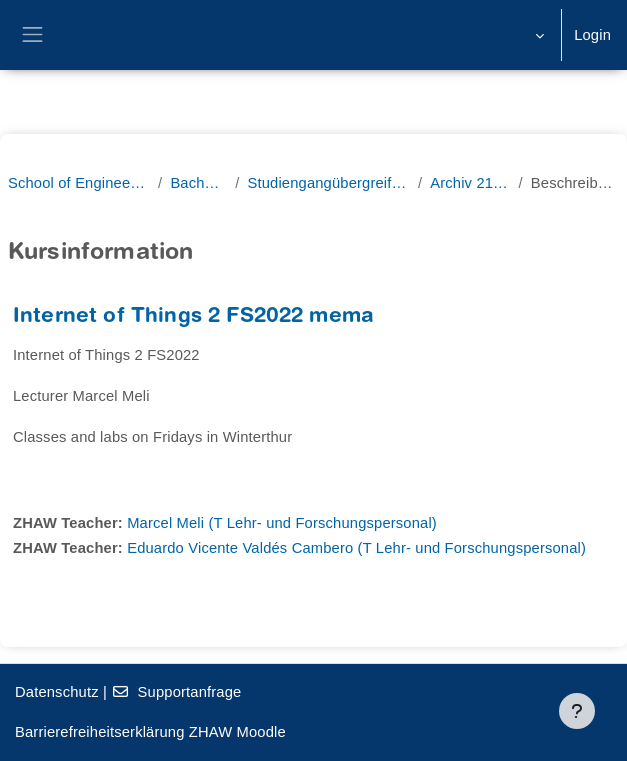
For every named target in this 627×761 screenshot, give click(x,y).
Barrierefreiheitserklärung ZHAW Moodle (150, 732)
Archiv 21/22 (470, 183)
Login (592, 35)
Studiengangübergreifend (328, 183)
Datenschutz (57, 692)
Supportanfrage (176, 692)
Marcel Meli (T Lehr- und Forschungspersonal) (282, 523)
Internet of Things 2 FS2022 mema (193, 317)
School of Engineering (79, 183)
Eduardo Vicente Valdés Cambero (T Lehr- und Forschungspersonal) (356, 548)
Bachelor (198, 183)
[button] (537, 35)
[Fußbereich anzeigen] (577, 711)
